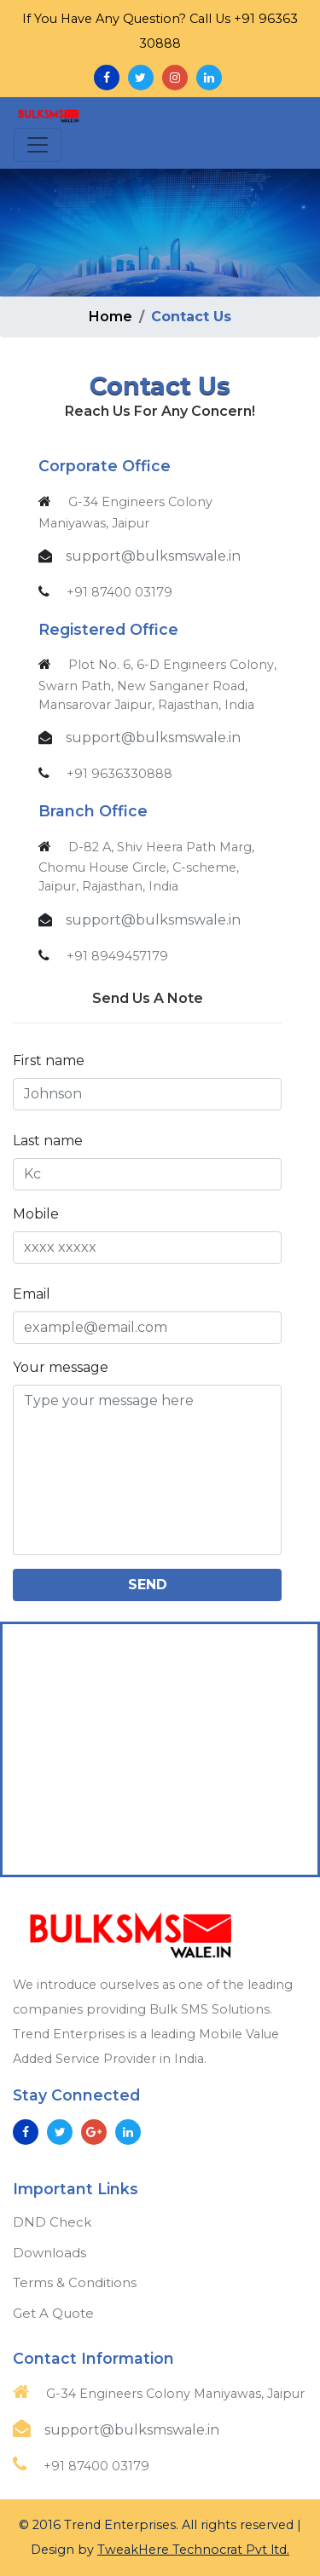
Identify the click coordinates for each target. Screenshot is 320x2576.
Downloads (49, 2253)
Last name (48, 1140)
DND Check (52, 2222)
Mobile (36, 1214)
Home (110, 316)
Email (31, 1294)
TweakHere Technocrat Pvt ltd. (193, 2549)
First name (48, 1060)
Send (147, 1584)
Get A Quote (53, 2313)
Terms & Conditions (75, 2282)
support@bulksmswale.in (153, 556)
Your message (60, 1367)
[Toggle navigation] (37, 145)
